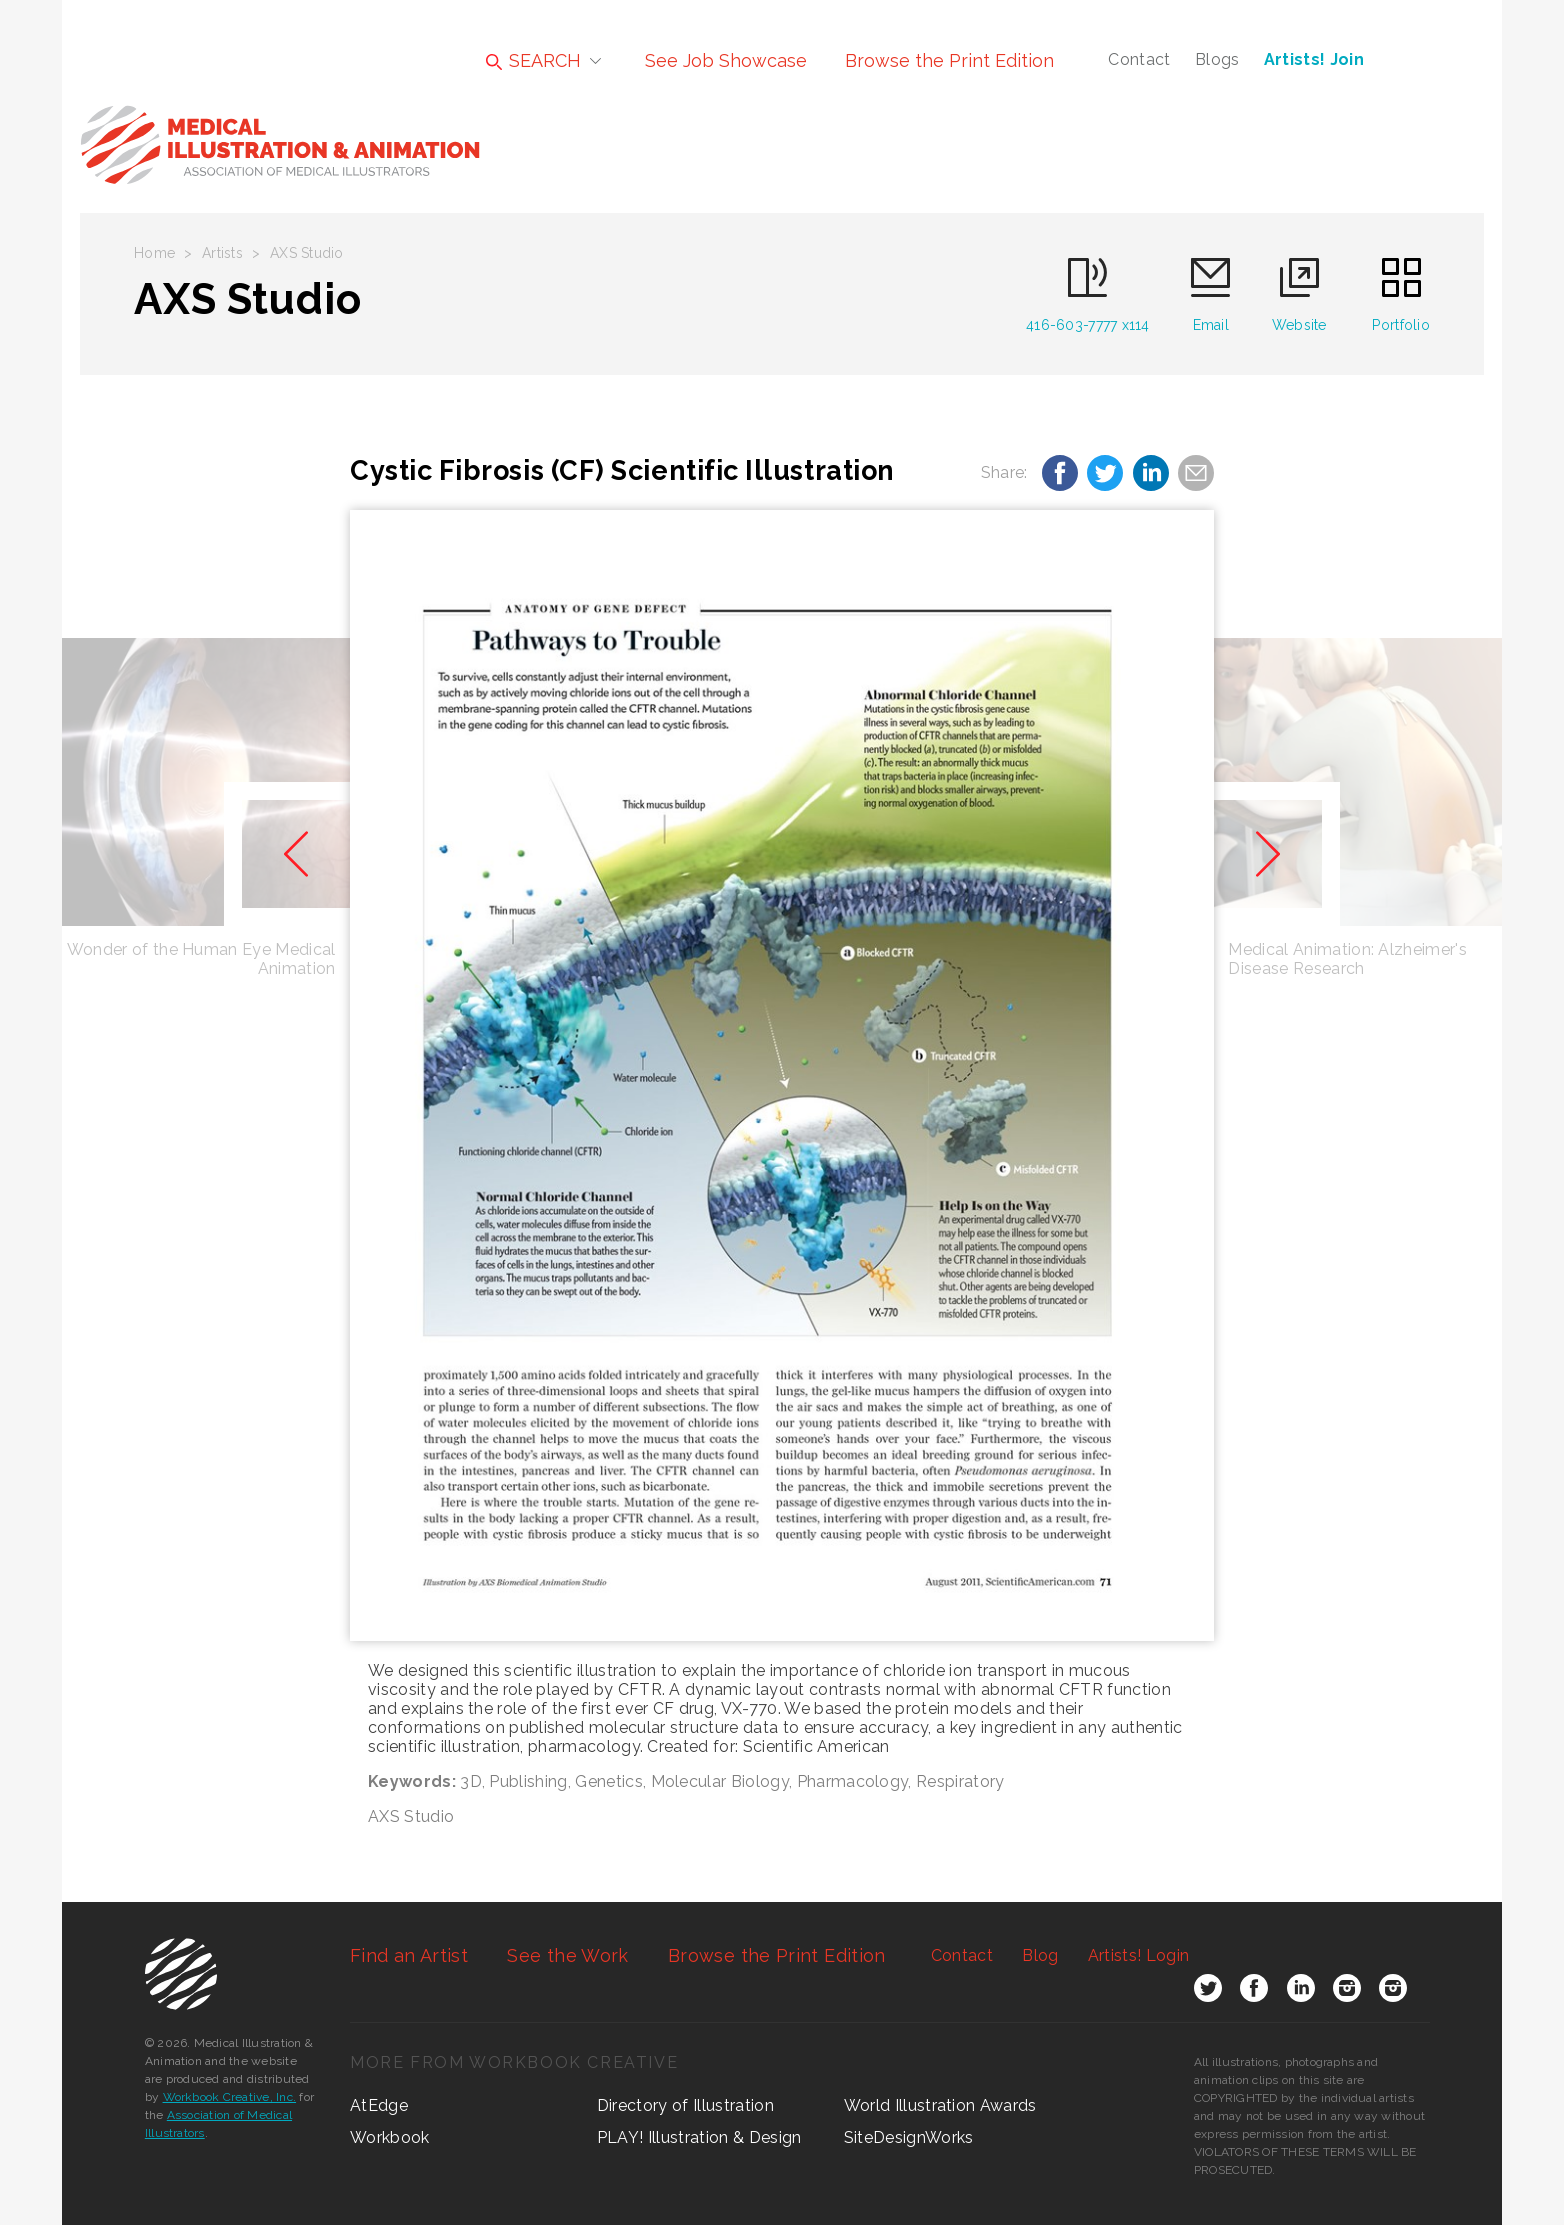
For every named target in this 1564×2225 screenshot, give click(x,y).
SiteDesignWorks (909, 2137)
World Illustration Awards (940, 2105)
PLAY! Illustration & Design (699, 2137)
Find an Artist (409, 1955)
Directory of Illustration (685, 2105)
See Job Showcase (726, 60)
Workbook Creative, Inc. (230, 2097)
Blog (1040, 1955)
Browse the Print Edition (949, 60)
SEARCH (533, 60)
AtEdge (379, 2105)
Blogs (1217, 59)
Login (1138, 1955)
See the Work (567, 1955)
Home (154, 253)
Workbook (390, 2137)
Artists (222, 253)
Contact (1139, 59)
